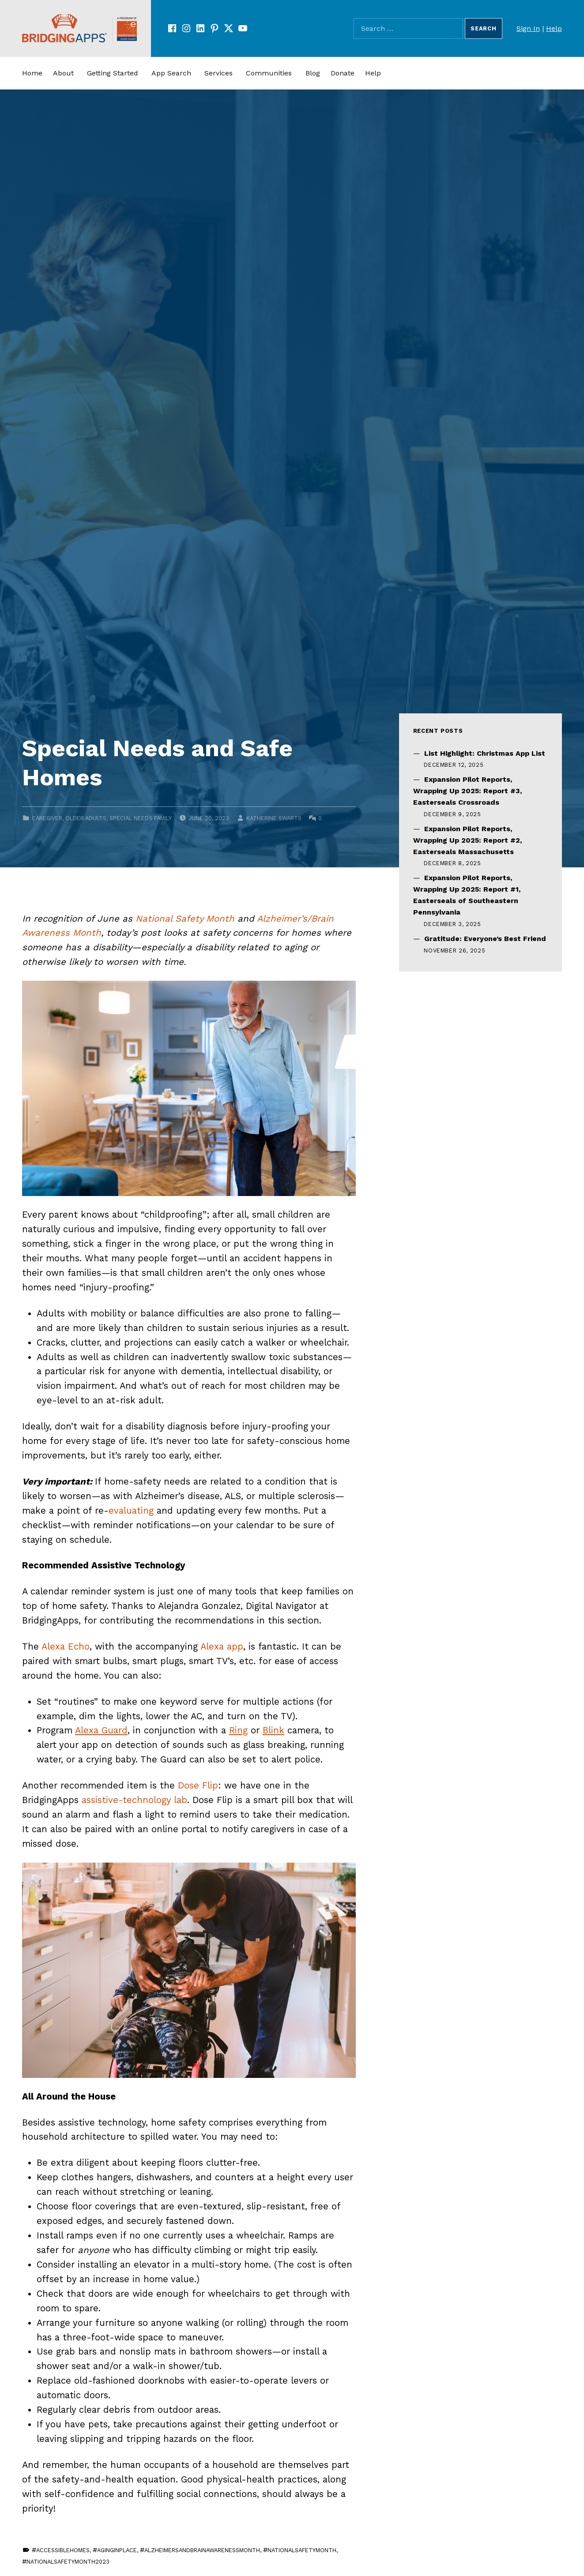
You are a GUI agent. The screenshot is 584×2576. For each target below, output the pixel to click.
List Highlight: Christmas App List (484, 753)
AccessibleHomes (63, 2550)
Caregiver (47, 818)
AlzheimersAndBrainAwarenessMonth (202, 2550)
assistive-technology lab (134, 1800)
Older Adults (85, 818)
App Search (171, 73)
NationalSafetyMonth (302, 2550)
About (63, 73)
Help (554, 28)
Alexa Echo (65, 1646)
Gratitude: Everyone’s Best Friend (485, 938)
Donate (342, 73)
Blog (312, 73)
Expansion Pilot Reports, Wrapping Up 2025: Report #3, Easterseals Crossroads (467, 790)
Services (218, 73)
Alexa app (221, 1646)
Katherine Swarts (273, 818)
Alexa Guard (101, 1730)
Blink (273, 1730)
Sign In (528, 28)
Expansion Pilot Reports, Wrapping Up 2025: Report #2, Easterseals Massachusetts (467, 840)
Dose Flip (198, 1785)
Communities (269, 73)
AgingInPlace (117, 2550)
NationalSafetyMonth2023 (67, 2561)
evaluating (131, 1510)
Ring (238, 1730)
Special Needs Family (140, 818)
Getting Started (112, 73)
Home (32, 73)
